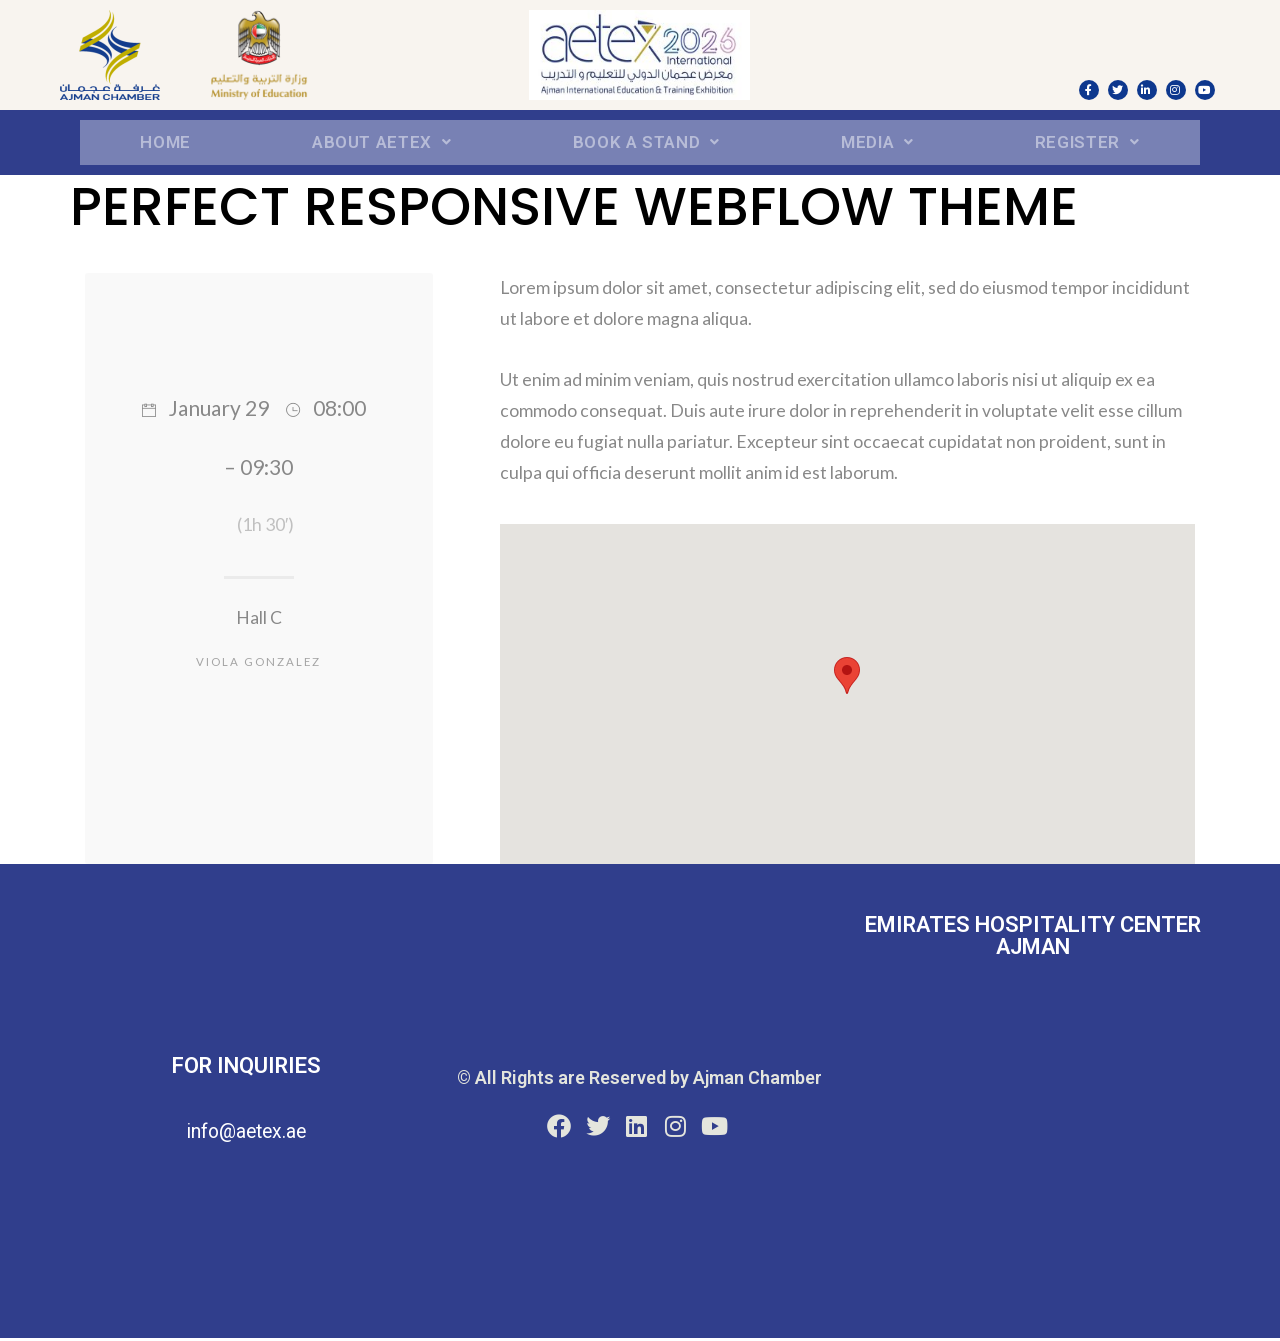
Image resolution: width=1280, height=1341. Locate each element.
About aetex (380, 143)
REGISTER (1088, 143)
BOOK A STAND (648, 143)
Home (165, 143)
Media (880, 143)
